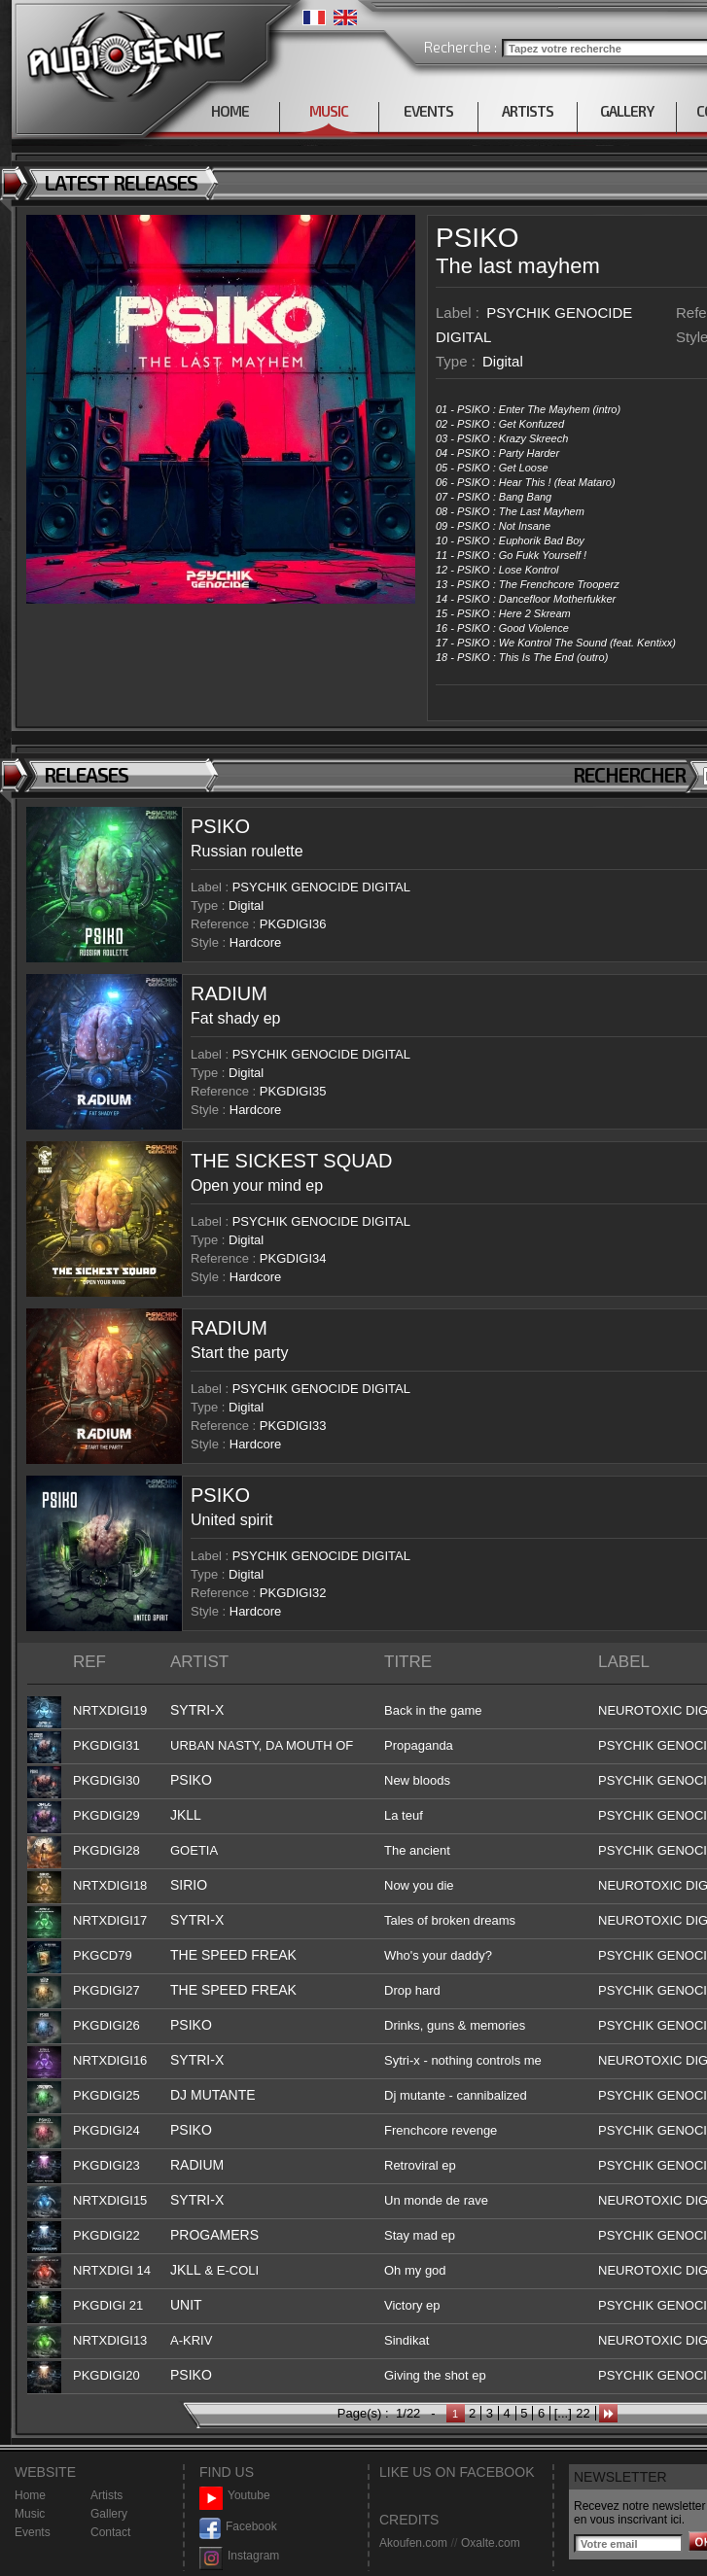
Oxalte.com (490, 2543)
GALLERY (627, 111)
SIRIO (188, 1885)
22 (582, 2413)
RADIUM (229, 993)
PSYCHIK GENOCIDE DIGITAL (321, 887)
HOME (230, 111)
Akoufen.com (413, 2543)
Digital (502, 361)
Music (30, 2514)
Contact (110, 2532)
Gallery (108, 2514)
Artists (106, 2495)
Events (33, 2532)
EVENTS (428, 111)
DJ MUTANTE (213, 2095)
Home (30, 2495)
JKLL (185, 1815)
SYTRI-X (197, 1710)
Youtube (234, 2496)
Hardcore (255, 942)
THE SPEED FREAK (233, 1955)
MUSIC (328, 111)
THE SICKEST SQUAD (291, 1160)
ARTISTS (527, 111)
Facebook (238, 2527)
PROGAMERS (214, 2235)
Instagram (239, 2556)
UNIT (186, 2305)
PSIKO (477, 238)
